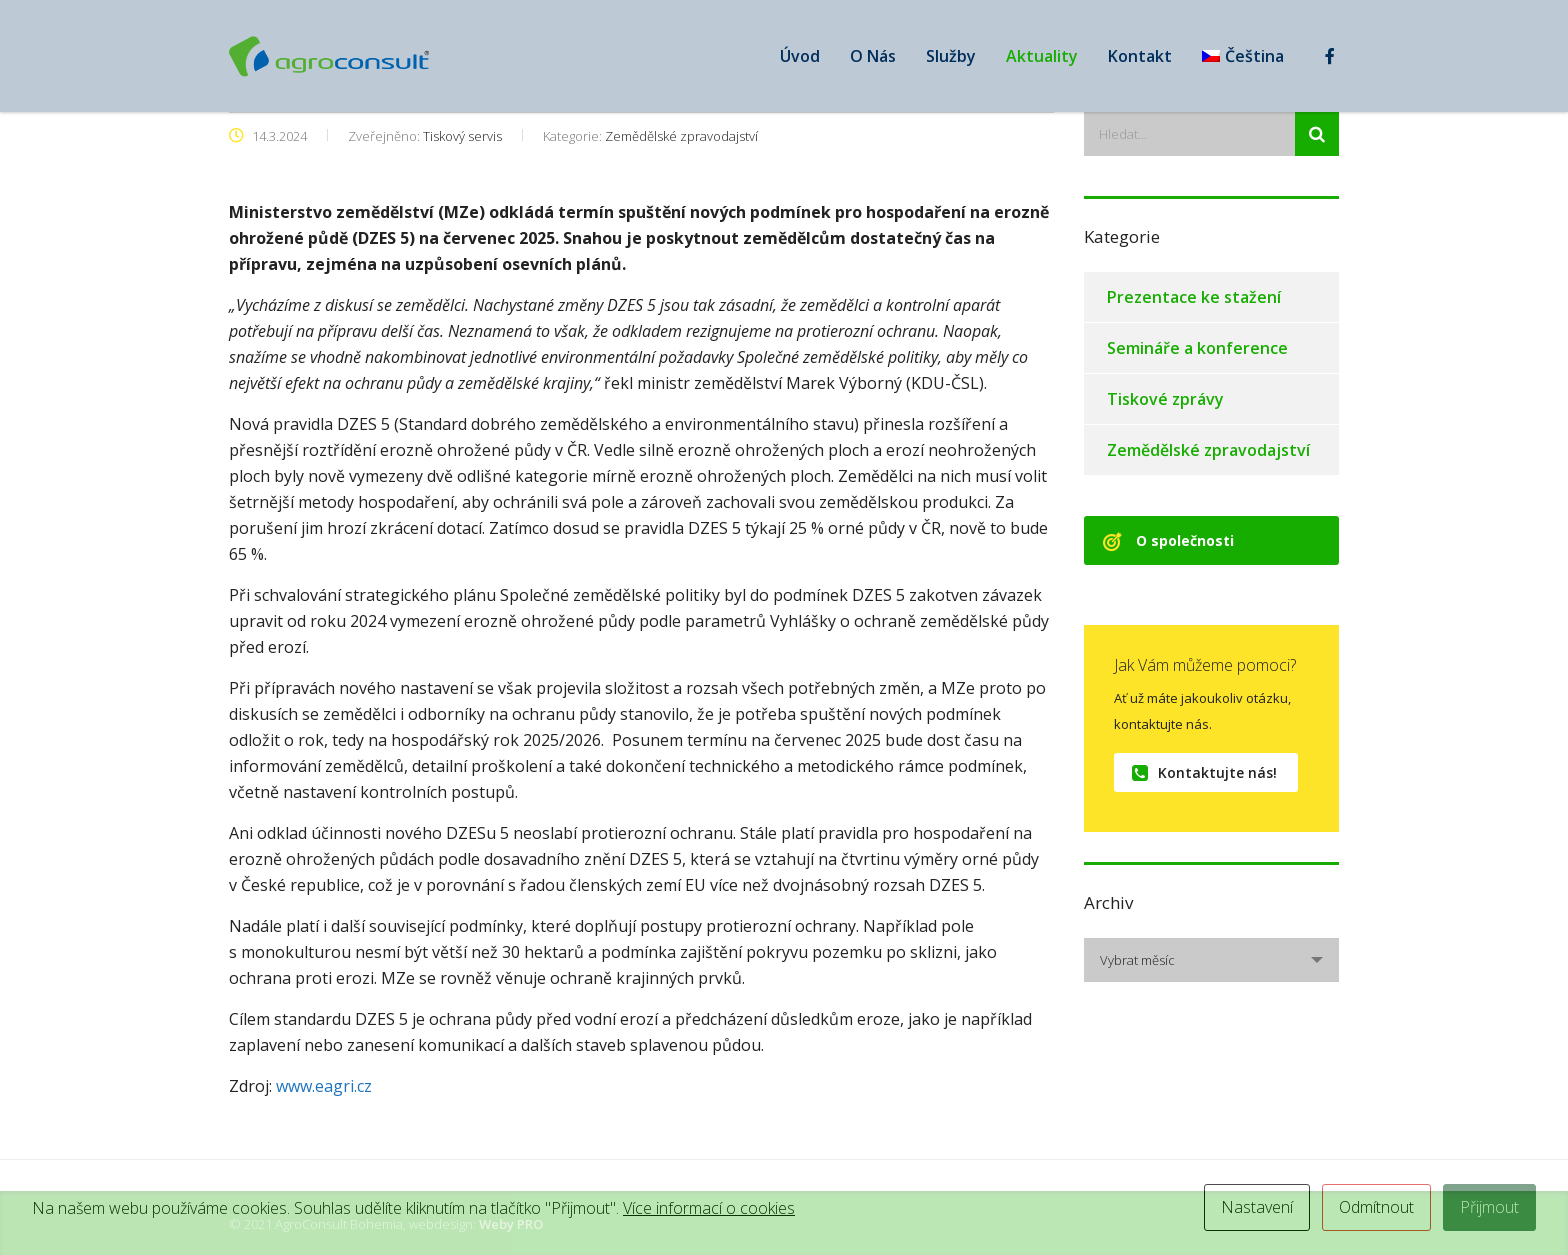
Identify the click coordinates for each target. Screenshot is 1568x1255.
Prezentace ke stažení (1194, 297)
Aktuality (1042, 56)
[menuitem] (1243, 56)
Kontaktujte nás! (1204, 772)
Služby (951, 56)
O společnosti (1168, 540)
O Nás (873, 56)
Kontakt (1140, 56)
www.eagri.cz (326, 1086)
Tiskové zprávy (1165, 399)
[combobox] (1211, 960)
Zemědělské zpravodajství (1208, 450)
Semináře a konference (1197, 348)
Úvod (800, 56)
